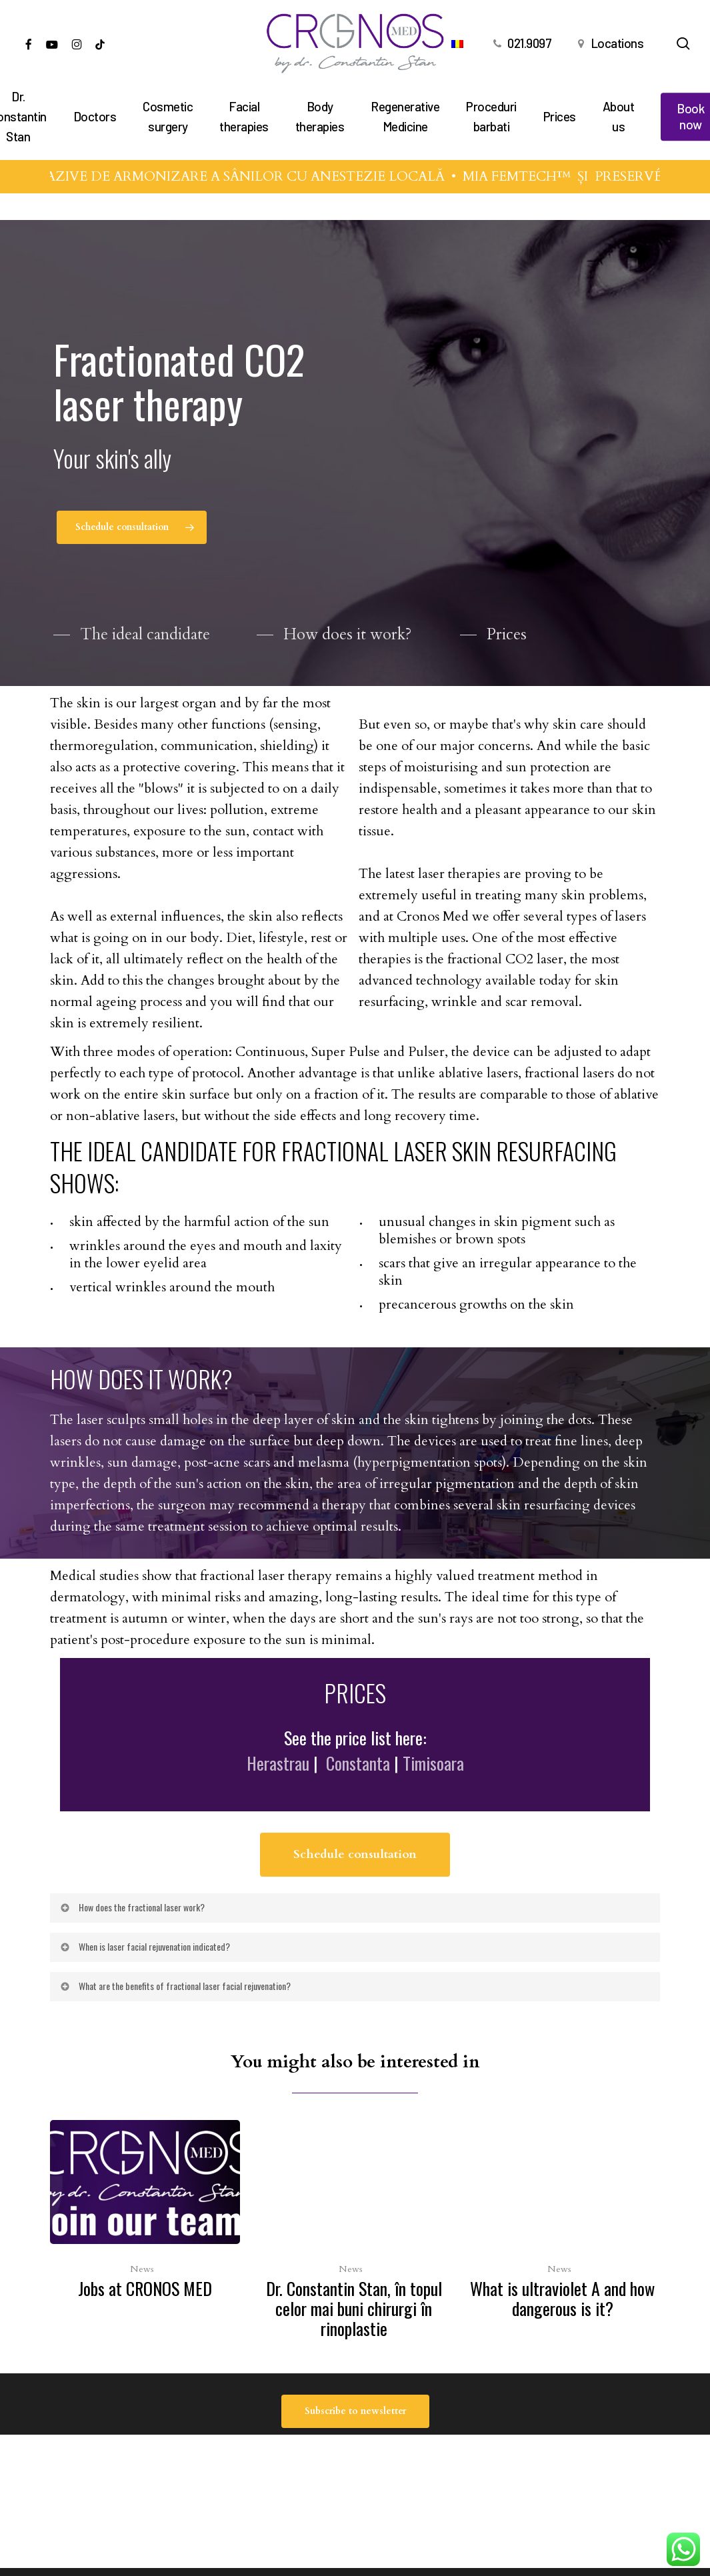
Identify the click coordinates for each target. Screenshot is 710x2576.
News (142, 2269)
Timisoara (433, 1801)
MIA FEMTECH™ (542, 176)
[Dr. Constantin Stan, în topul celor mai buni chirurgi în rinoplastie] (354, 2233)
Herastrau (278, 1801)
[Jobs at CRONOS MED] (145, 2213)
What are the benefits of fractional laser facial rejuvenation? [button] (175, 2023)
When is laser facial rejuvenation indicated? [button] (144, 1984)
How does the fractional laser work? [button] (132, 1944)
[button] (132, 530)
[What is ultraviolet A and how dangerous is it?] (562, 2223)
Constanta (358, 1801)
